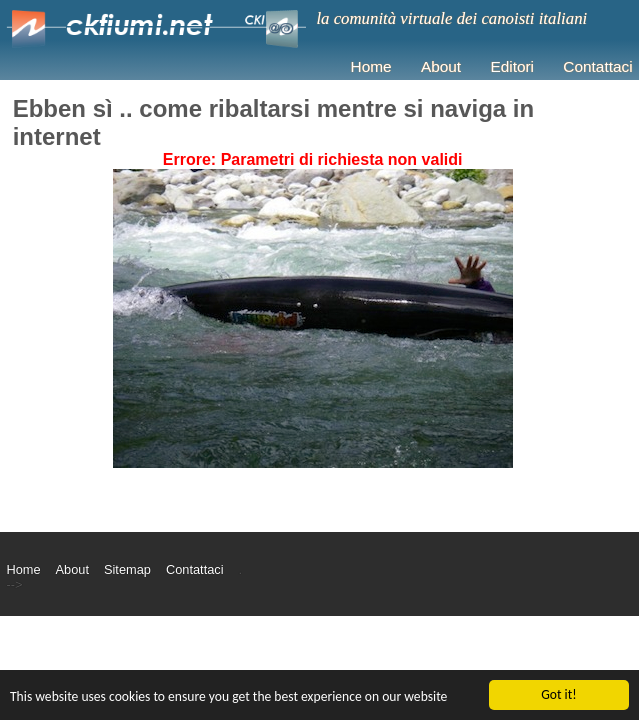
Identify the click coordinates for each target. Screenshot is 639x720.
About (441, 66)
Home (371, 66)
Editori (512, 66)
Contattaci (597, 66)
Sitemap (127, 569)
